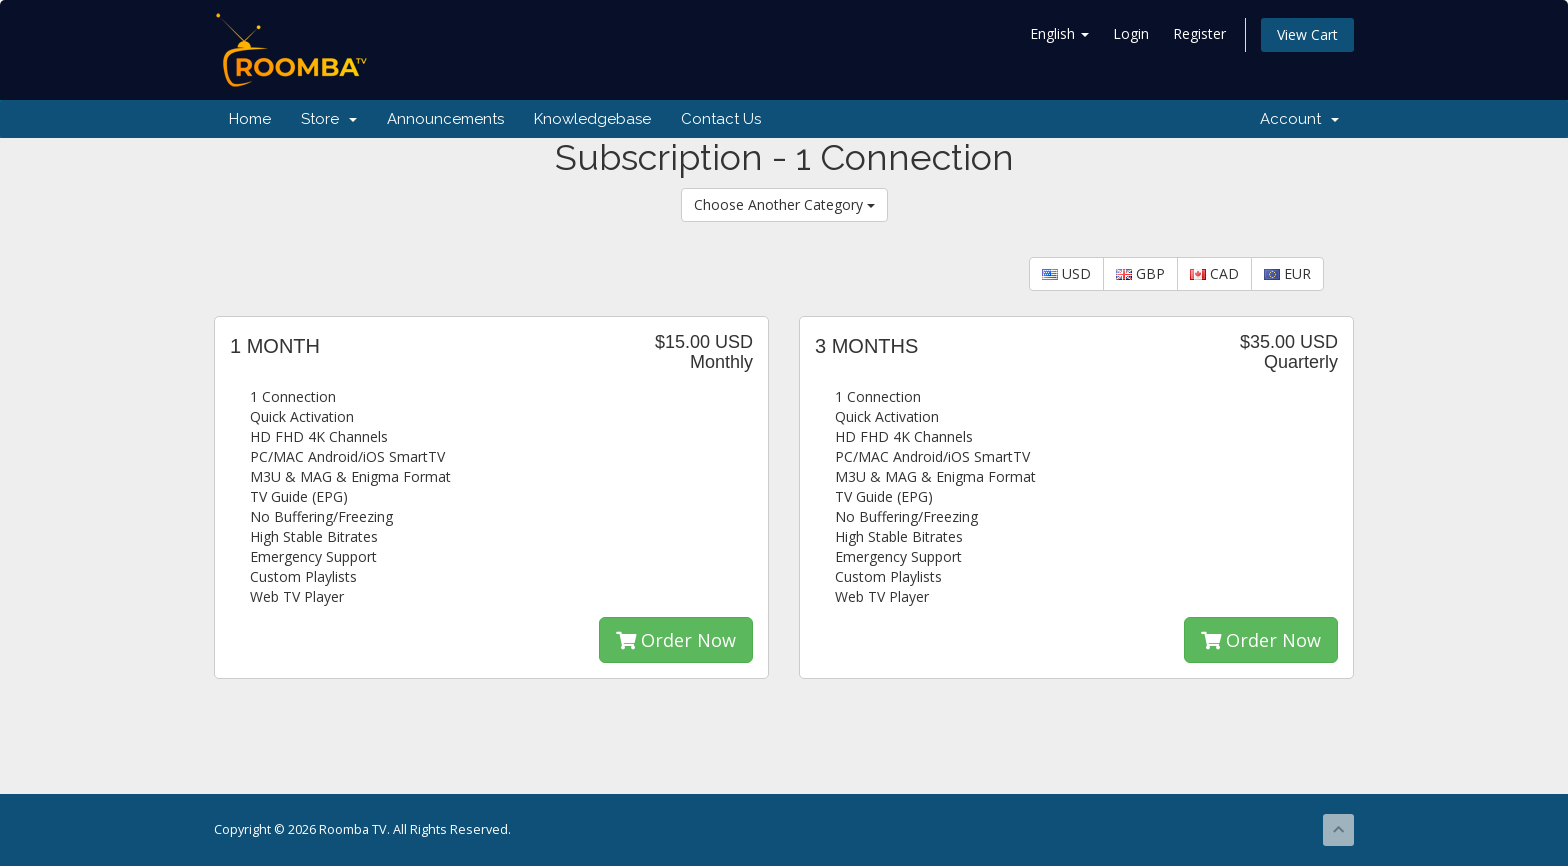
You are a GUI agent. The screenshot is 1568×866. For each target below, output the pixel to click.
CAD (1214, 273)
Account (1299, 119)
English (1059, 33)
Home (250, 119)
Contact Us (721, 119)
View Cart (1307, 34)
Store (329, 119)
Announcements (445, 119)
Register (1199, 33)
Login (1131, 33)
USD (1066, 273)
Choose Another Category (784, 204)
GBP (1140, 273)
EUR (1287, 273)
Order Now (676, 640)
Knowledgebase (592, 119)
